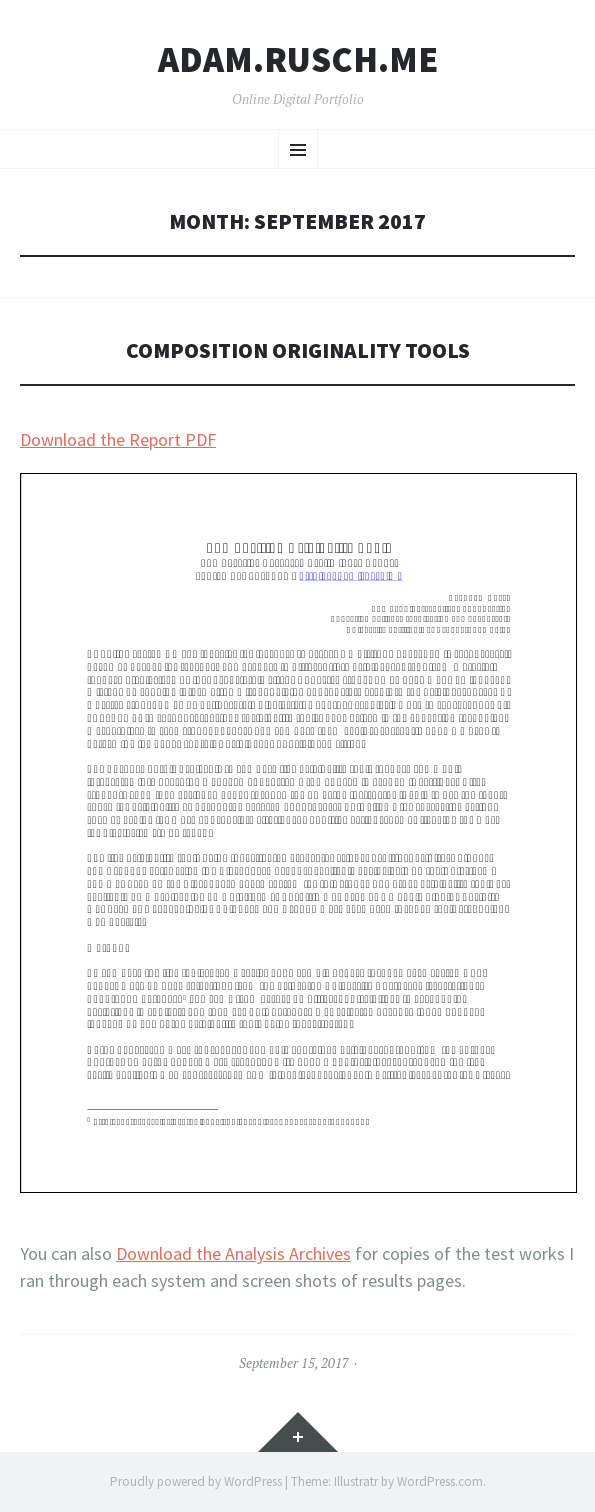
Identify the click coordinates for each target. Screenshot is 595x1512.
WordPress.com (440, 1481)
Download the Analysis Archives (233, 1253)
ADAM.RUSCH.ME (298, 60)
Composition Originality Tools (298, 350)
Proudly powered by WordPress (196, 1481)
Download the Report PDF (118, 439)
